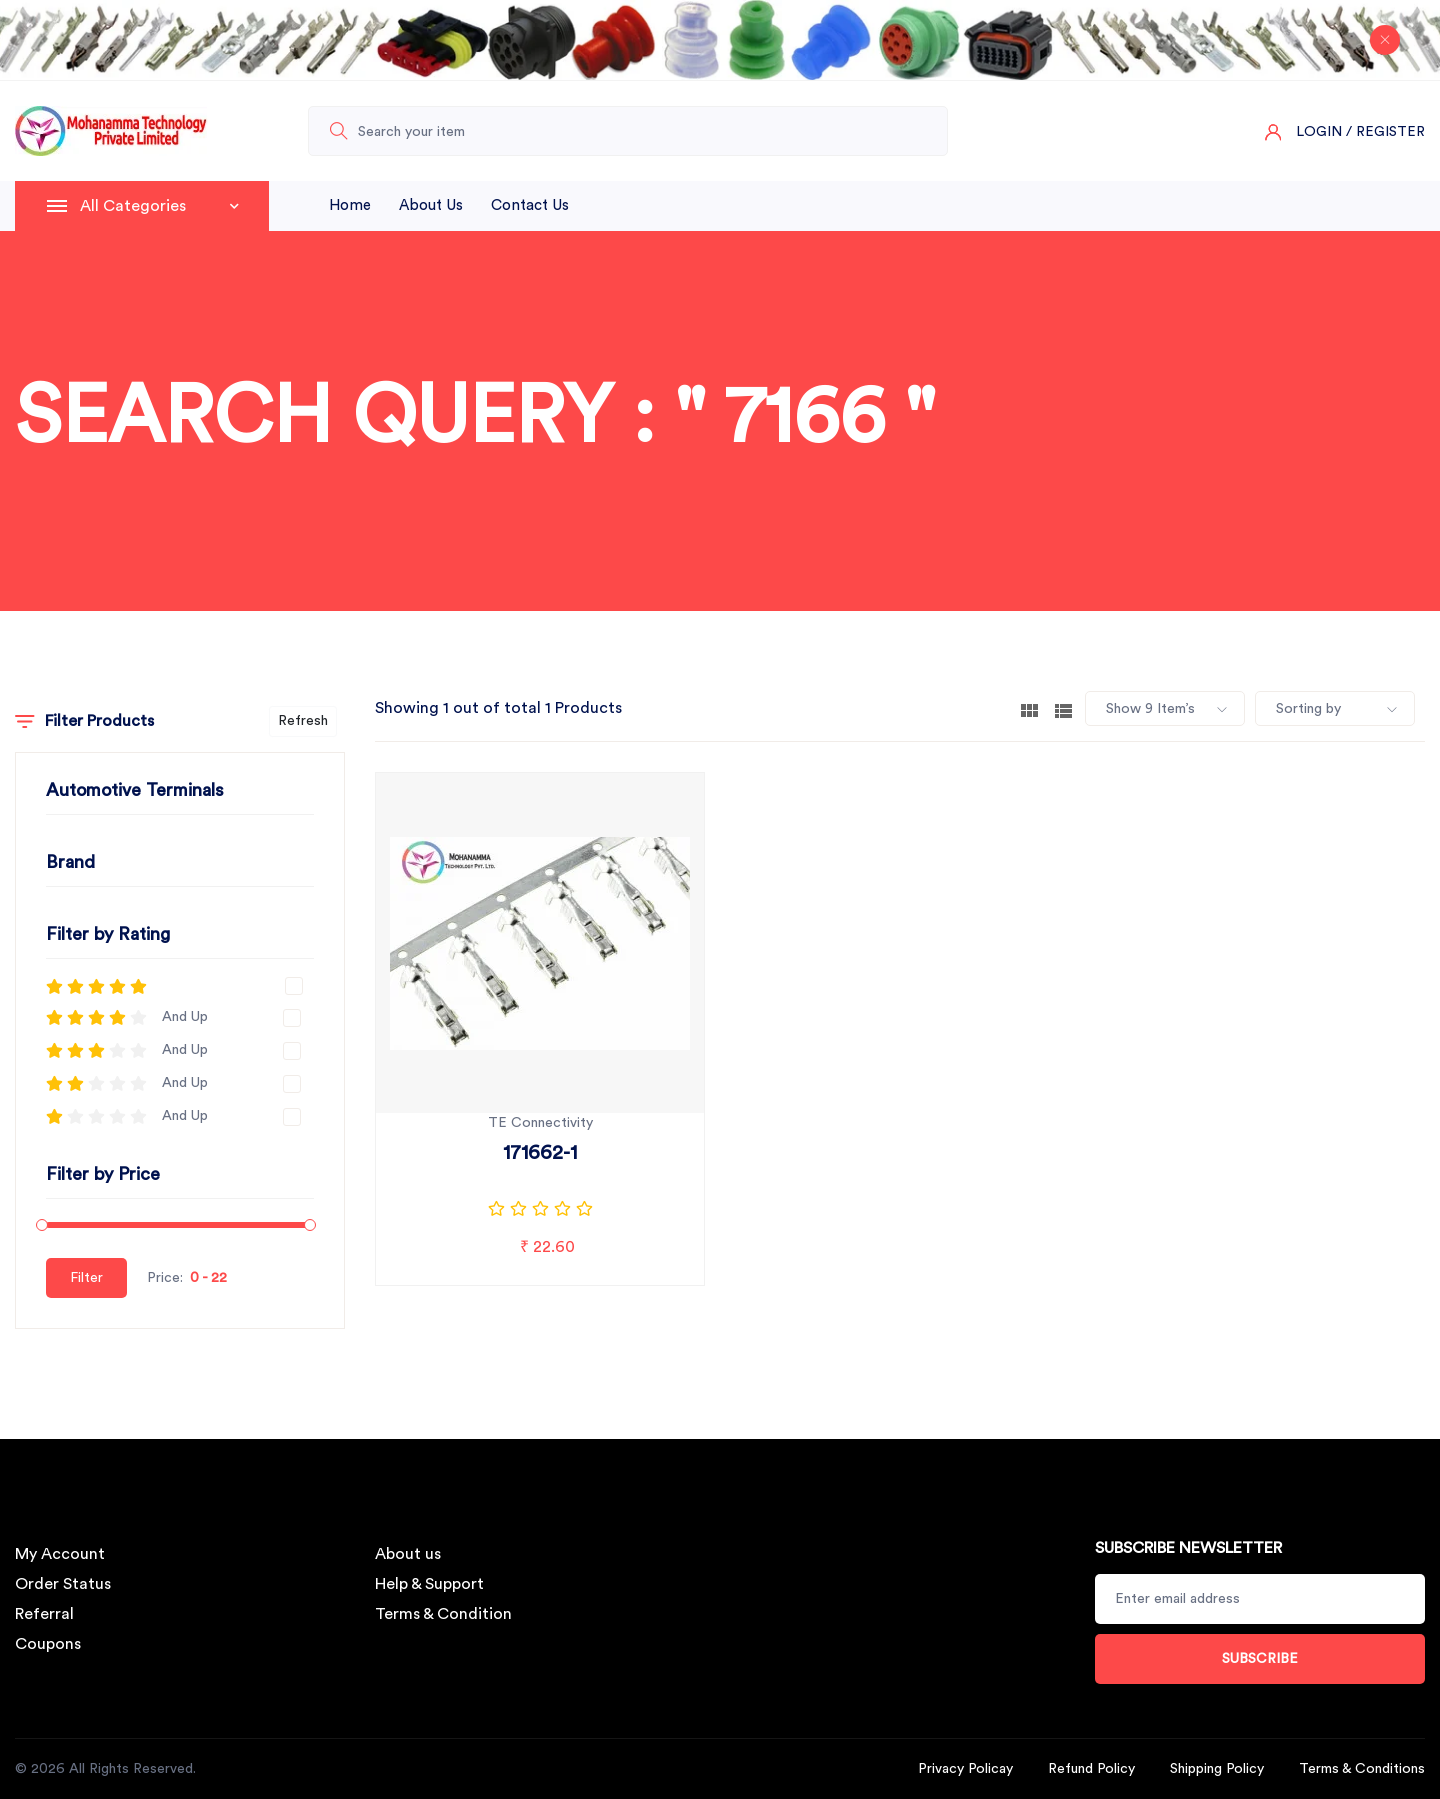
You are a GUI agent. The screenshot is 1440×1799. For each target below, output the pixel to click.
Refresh (303, 721)
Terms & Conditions (1362, 1769)
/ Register (1385, 132)
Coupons (48, 1644)
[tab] (1029, 709)
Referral (44, 1614)
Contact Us (530, 205)
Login (1319, 132)
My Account (60, 1554)
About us (408, 1554)
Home (350, 205)
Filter (86, 1278)
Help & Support (429, 1584)
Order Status (63, 1584)
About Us (431, 205)
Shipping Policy (1217, 1769)
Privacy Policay (965, 1769)
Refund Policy (1091, 1769)
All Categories (159, 206)
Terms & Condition (443, 1614)
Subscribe (1260, 1659)
